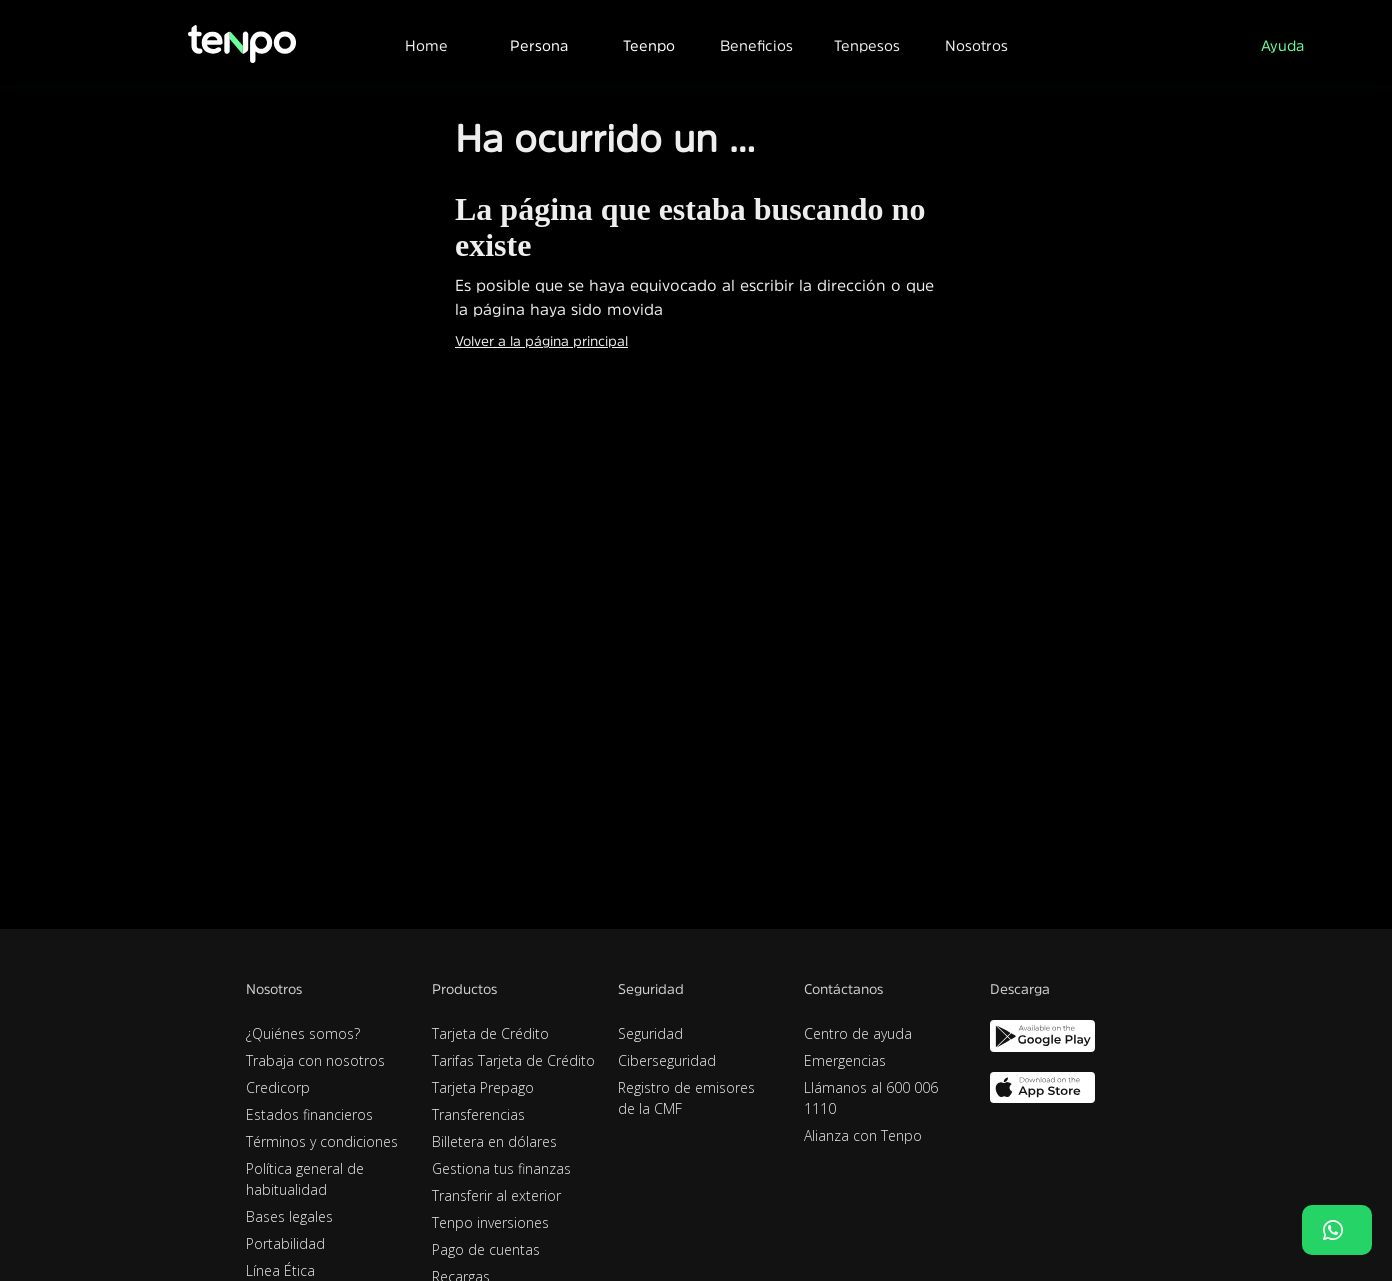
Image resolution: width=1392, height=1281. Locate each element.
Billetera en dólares (494, 1141)
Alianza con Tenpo (863, 1135)
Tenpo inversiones (490, 1222)
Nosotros (976, 45)
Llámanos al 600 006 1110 (871, 1098)
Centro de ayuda (858, 1033)
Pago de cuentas (486, 1249)
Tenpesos (867, 45)
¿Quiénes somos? (303, 1033)
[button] (538, 43)
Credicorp (278, 1087)
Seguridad (650, 1033)
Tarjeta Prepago (483, 1087)
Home (426, 45)
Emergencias (845, 1060)
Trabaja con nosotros (315, 1060)
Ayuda (1282, 45)
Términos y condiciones (322, 1141)
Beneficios (756, 45)
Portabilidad (285, 1243)
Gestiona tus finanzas (501, 1168)
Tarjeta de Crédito (490, 1033)
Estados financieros (309, 1114)
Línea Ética (280, 1270)
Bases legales (289, 1216)
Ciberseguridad (667, 1060)
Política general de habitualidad (305, 1179)
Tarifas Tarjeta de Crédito (513, 1060)
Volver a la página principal (541, 341)
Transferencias (478, 1114)
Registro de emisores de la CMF (686, 1098)
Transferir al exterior (496, 1195)
